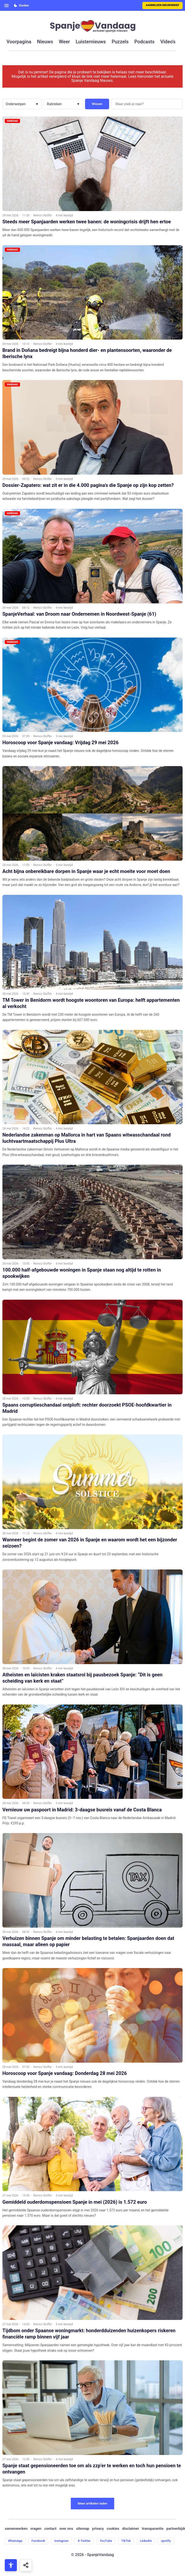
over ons (66, 2529)
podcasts (144, 41)
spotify (166, 2541)
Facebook (38, 2541)
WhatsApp (15, 2541)
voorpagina (19, 41)
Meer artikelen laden (92, 2503)
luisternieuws (91, 41)
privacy (98, 2529)
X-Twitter (84, 2541)
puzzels (120, 41)
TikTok (126, 2541)
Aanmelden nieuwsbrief (162, 5)
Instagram (61, 2541)
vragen (35, 2529)
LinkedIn (146, 2541)
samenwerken (16, 2529)
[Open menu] (6, 5)
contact (50, 2529)
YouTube (106, 2541)
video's (167, 41)
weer (64, 41)
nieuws (45, 41)
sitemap (82, 2529)
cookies (113, 2529)
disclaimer (130, 2529)
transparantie (152, 2529)
